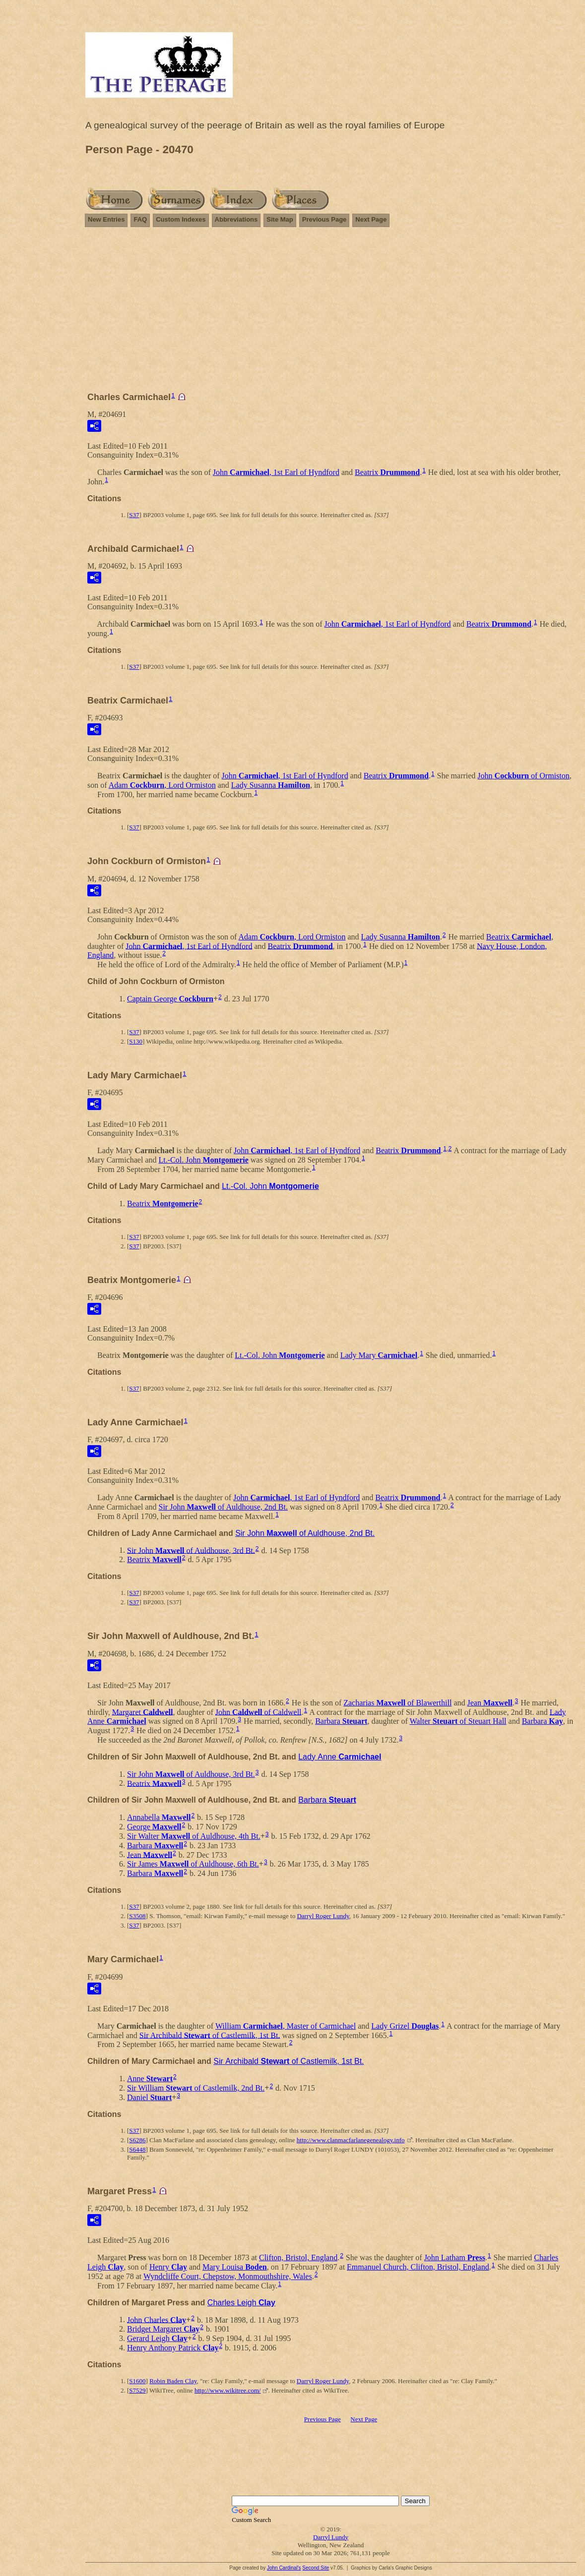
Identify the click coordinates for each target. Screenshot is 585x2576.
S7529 (137, 2390)
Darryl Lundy (330, 2537)
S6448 (137, 2149)
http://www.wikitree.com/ (227, 2390)
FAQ (140, 219)
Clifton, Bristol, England (298, 2257)
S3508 (137, 1916)
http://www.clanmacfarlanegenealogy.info (351, 2140)
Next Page (371, 219)
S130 (135, 1041)
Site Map (279, 219)
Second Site (315, 2568)
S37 (134, 515)
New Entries (106, 219)
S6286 (137, 2140)
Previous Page (324, 219)
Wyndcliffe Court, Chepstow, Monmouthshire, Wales (227, 2276)
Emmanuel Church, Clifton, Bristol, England (418, 2267)
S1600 (137, 2381)
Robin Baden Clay (172, 2381)
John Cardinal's (284, 2568)
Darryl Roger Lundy (323, 1916)
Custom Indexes (180, 219)
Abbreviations (236, 219)
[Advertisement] (330, 313)
